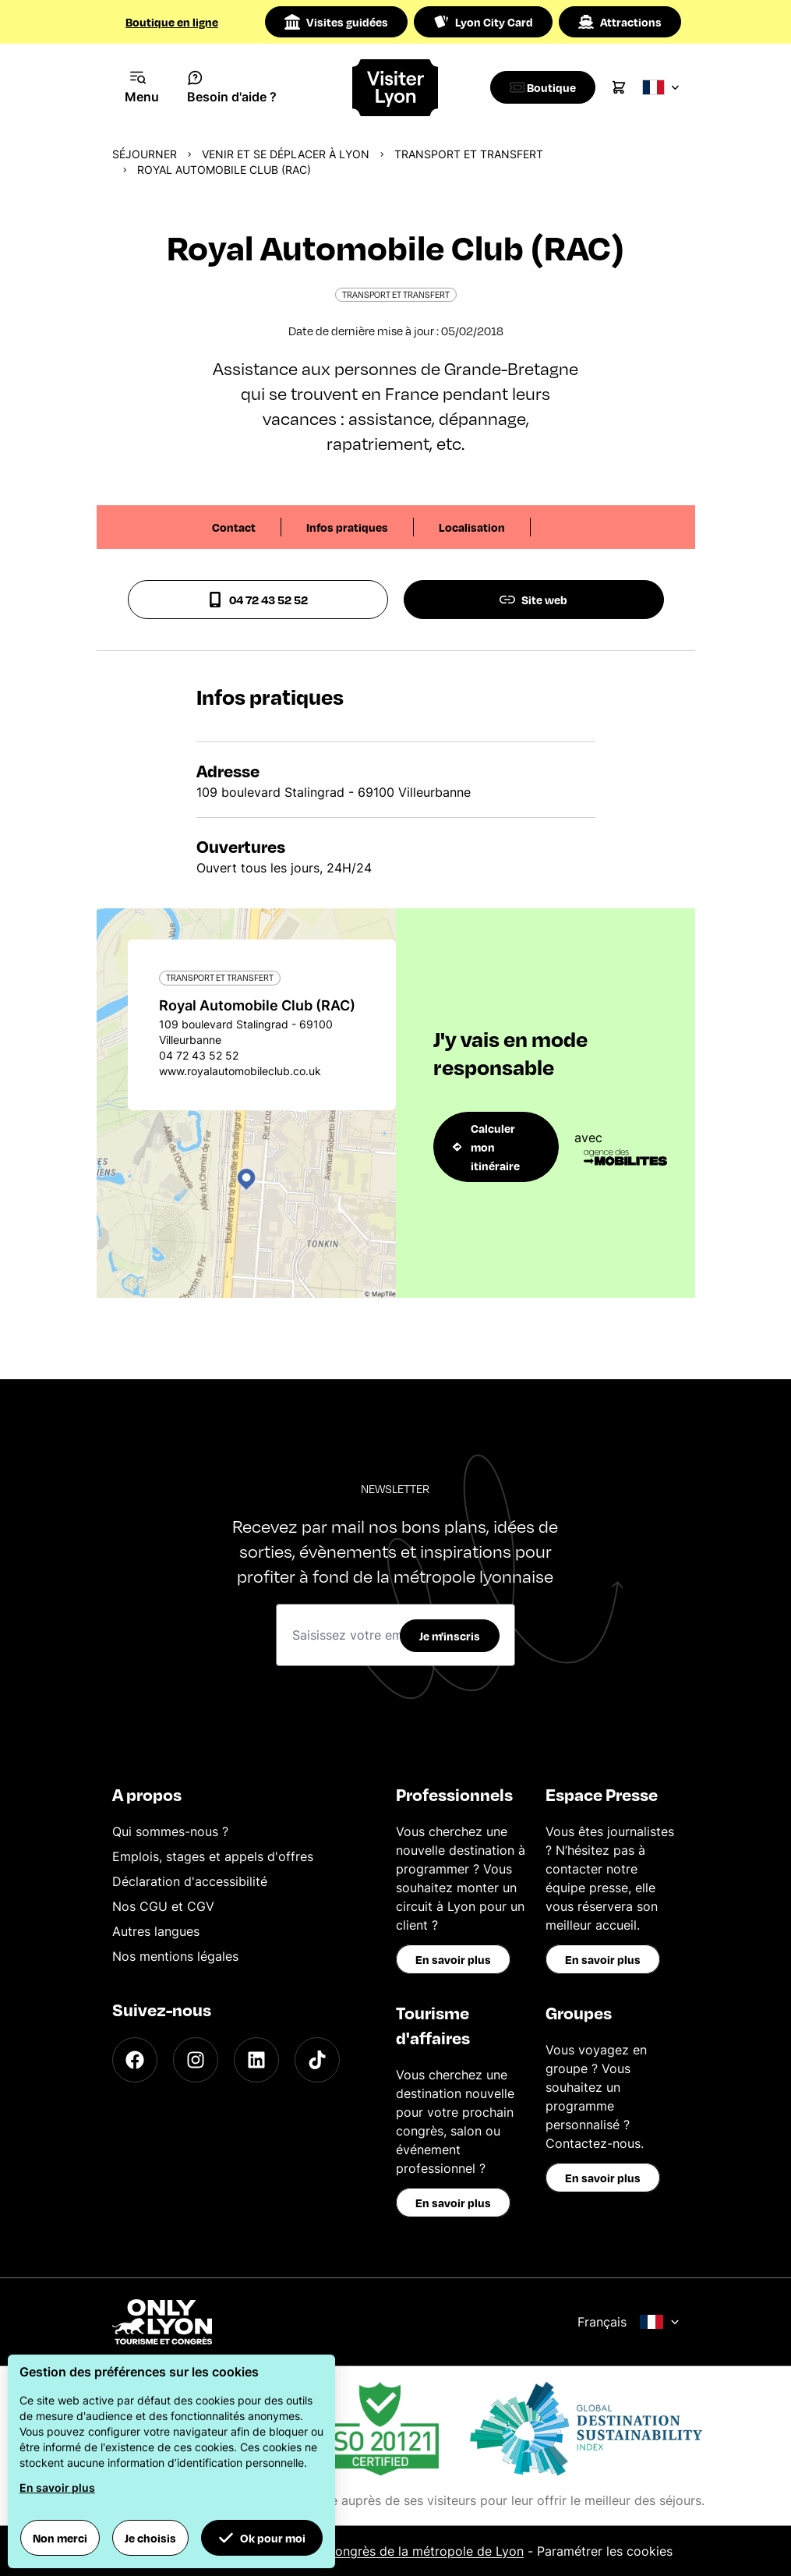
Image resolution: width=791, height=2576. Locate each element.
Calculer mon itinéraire (486, 1146)
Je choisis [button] (150, 2538)
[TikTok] (317, 2059)
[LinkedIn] (256, 2059)
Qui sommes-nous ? (170, 1831)
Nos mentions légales (175, 1956)
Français (628, 2322)
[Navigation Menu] (142, 87)
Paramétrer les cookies (605, 2551)
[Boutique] (546, 87)
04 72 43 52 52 (257, 599)
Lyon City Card (483, 22)
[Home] (395, 87)
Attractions (620, 22)
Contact (234, 527)
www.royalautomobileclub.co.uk (240, 1070)
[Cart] (626, 87)
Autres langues (156, 1931)
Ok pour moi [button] (261, 2538)
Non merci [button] (60, 2538)
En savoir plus (453, 1959)
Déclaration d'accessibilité (189, 1881)
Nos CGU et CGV (163, 1906)
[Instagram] (195, 2059)
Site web (533, 599)
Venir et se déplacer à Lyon (285, 154)
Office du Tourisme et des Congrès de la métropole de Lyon (346, 2551)
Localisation (472, 527)
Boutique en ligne (171, 22)
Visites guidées (336, 22)
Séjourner (144, 154)
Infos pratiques (347, 527)
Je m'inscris (449, 1636)
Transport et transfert (468, 154)
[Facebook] (134, 2059)
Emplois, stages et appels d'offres (212, 1856)
